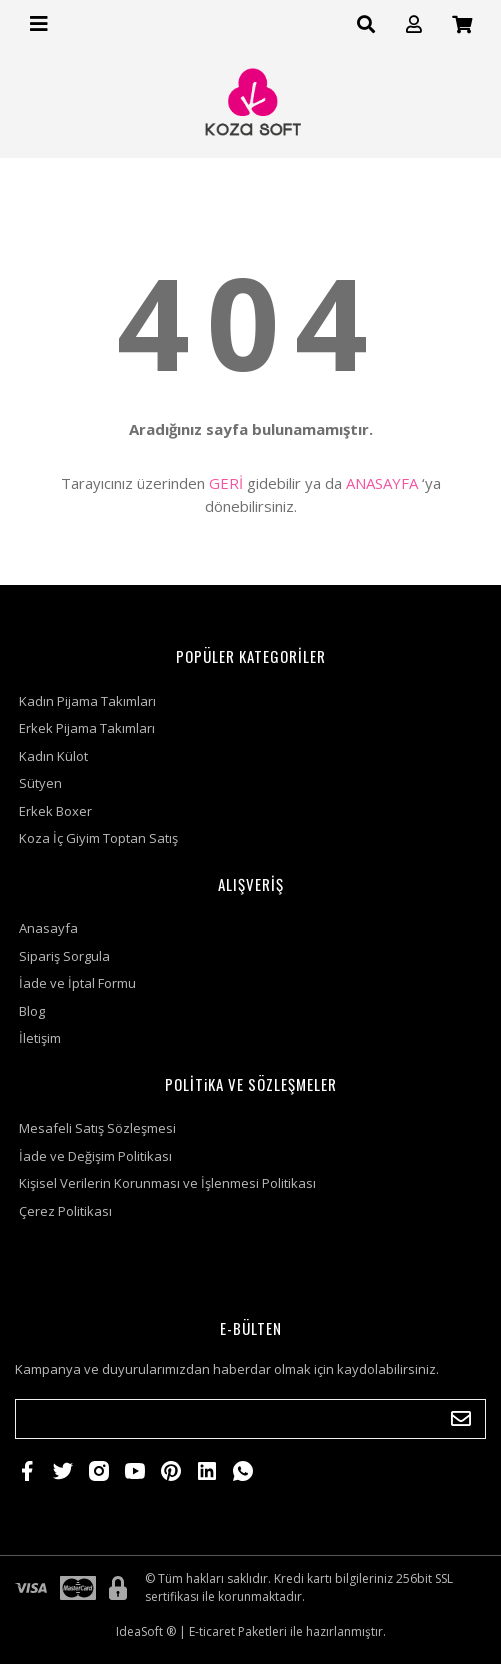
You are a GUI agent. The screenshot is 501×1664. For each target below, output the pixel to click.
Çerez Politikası (65, 1211)
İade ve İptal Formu (77, 983)
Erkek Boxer (55, 811)
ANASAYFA (382, 483)
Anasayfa (48, 928)
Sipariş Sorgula (64, 956)
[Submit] (461, 1419)
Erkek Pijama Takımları (87, 728)
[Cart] (462, 24)
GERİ (226, 483)
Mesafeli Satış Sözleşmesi (97, 1128)
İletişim (40, 1038)
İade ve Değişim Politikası (95, 1156)
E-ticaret (212, 1631)
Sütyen (40, 783)
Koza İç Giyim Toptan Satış (98, 838)
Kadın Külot (53, 756)
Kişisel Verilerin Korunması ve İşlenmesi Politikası (167, 1183)
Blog (32, 1011)
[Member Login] (414, 24)
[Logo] (251, 103)
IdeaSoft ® (146, 1631)
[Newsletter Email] (250, 1419)
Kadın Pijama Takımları (87, 701)
